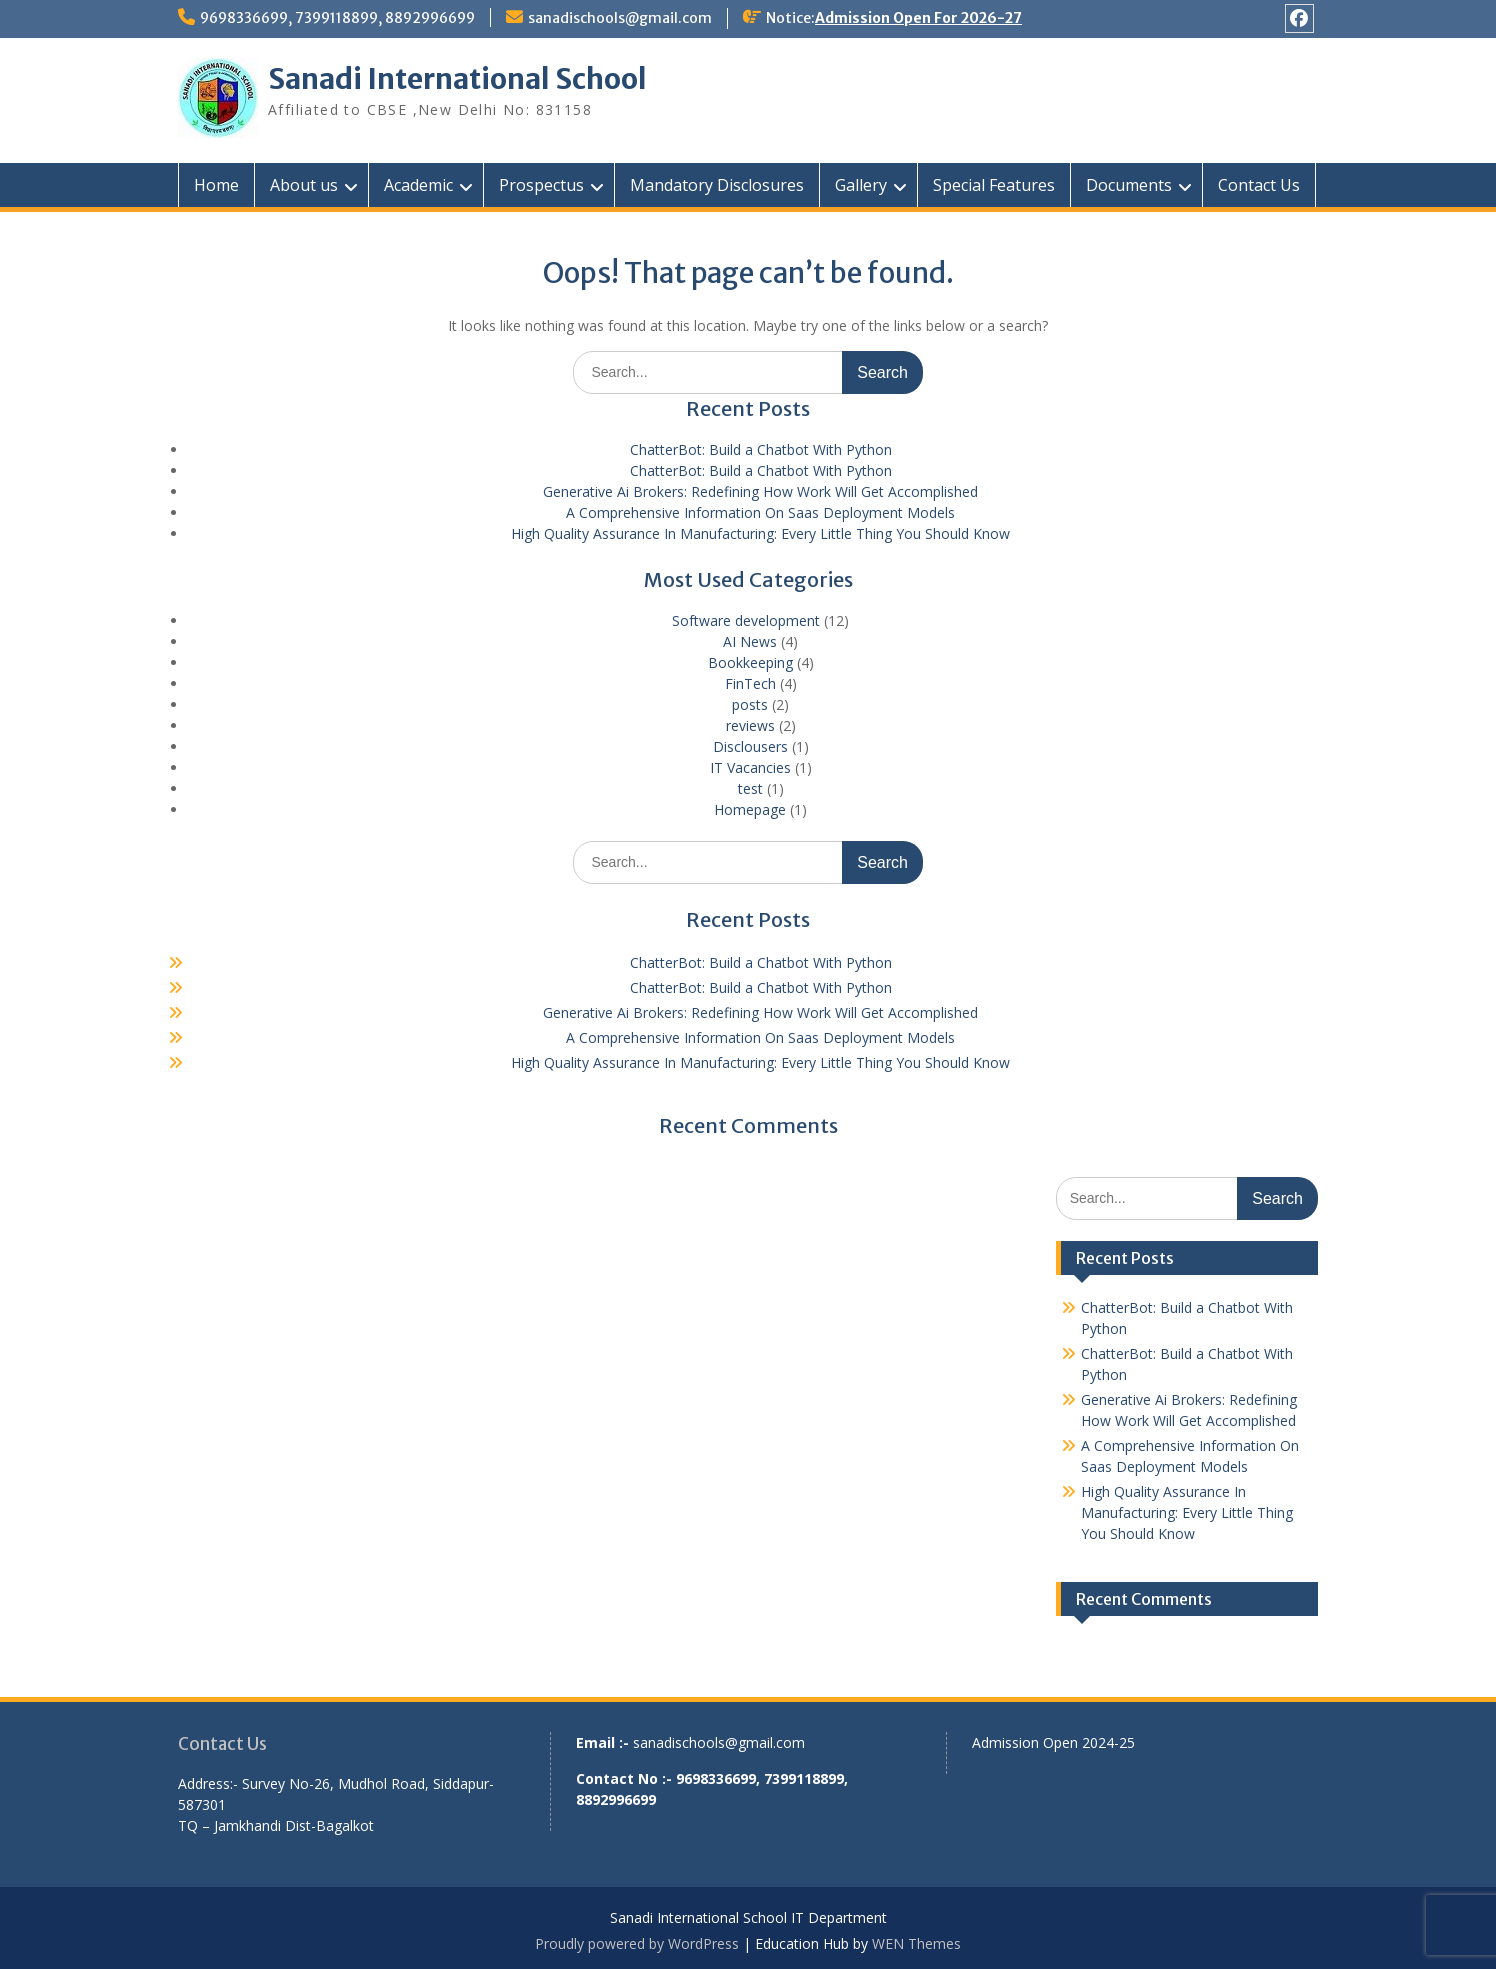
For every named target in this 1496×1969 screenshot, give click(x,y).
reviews (750, 725)
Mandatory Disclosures (717, 185)
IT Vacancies (750, 767)
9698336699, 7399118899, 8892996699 (337, 18)
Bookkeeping (750, 662)
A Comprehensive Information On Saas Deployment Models (760, 512)
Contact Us (1259, 185)
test (750, 788)
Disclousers (750, 746)
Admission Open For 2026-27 (918, 18)
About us (304, 185)
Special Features (994, 185)
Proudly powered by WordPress (637, 1943)
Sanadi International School (457, 79)
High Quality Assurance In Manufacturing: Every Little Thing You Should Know (760, 533)
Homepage (750, 809)
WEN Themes (916, 1943)
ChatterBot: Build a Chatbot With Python (761, 449)
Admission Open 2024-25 (1053, 1742)
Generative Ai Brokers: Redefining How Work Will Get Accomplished (760, 491)
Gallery (861, 185)
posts (750, 704)
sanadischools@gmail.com (620, 18)
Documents (1129, 185)
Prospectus (541, 185)
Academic (418, 185)
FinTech (750, 683)
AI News (750, 641)
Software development (746, 620)
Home (216, 185)
